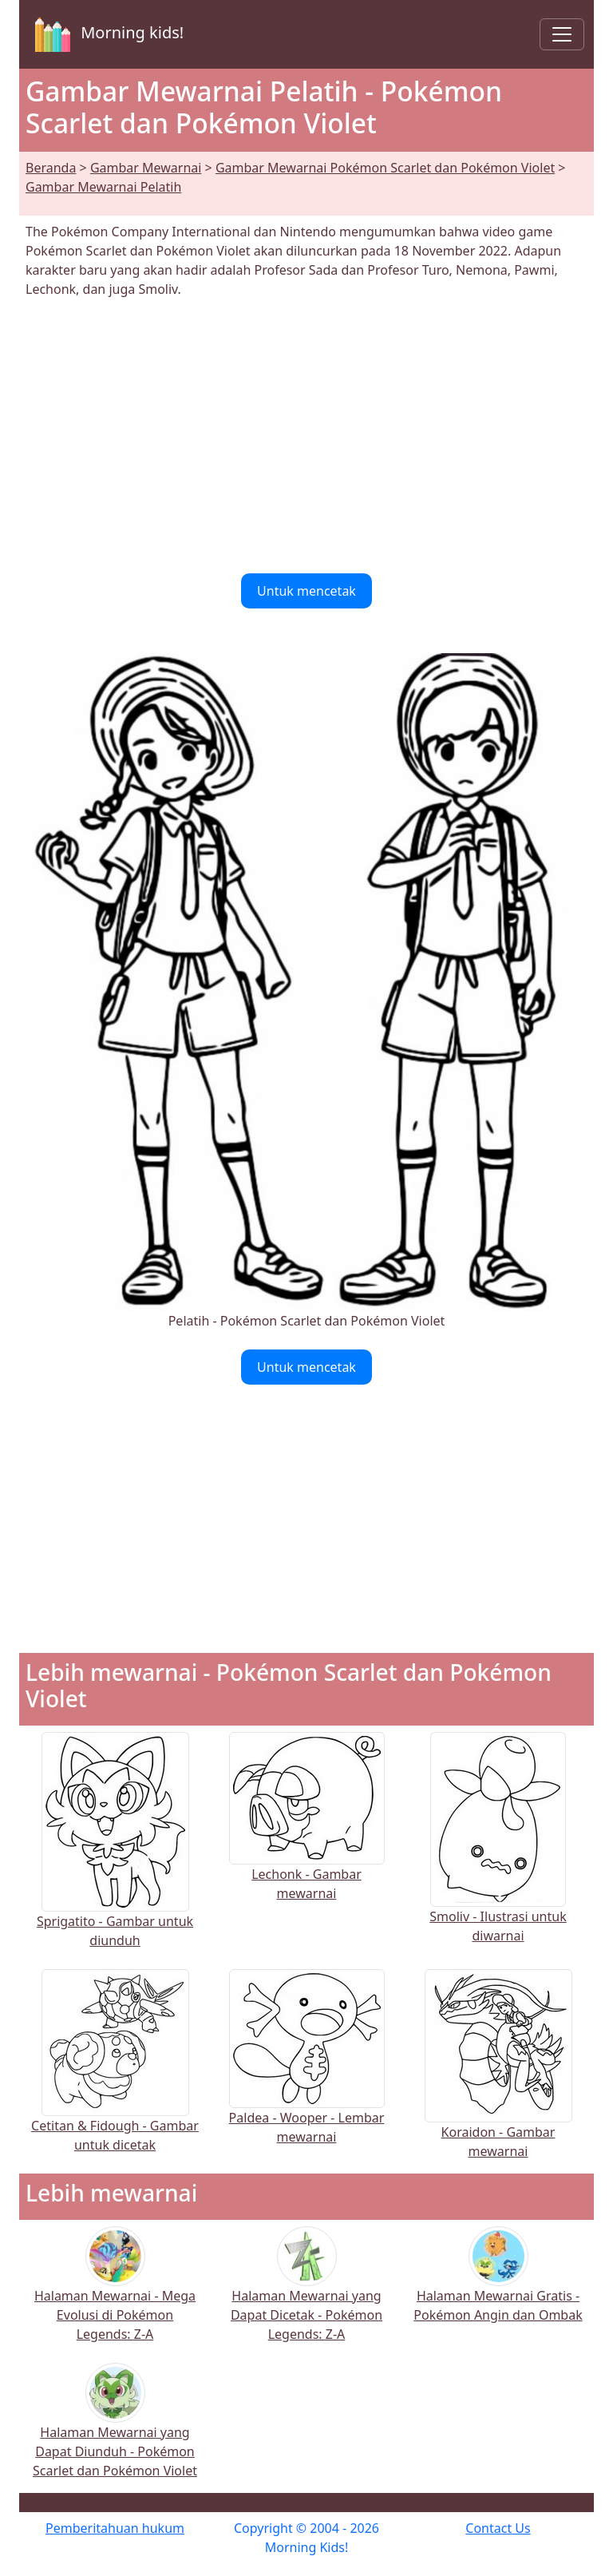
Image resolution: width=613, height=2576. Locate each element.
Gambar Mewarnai (146, 167)
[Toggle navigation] (562, 34)
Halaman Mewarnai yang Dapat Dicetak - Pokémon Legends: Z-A (306, 2294)
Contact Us (497, 2528)
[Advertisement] (306, 436)
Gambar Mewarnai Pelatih (103, 187)
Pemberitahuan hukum (114, 2528)
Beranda (51, 167)
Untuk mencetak (306, 591)
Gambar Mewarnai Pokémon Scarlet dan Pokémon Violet (385, 167)
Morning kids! (106, 34)
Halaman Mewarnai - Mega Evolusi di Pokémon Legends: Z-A (115, 2294)
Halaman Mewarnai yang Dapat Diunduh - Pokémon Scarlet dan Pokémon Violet (115, 2431)
